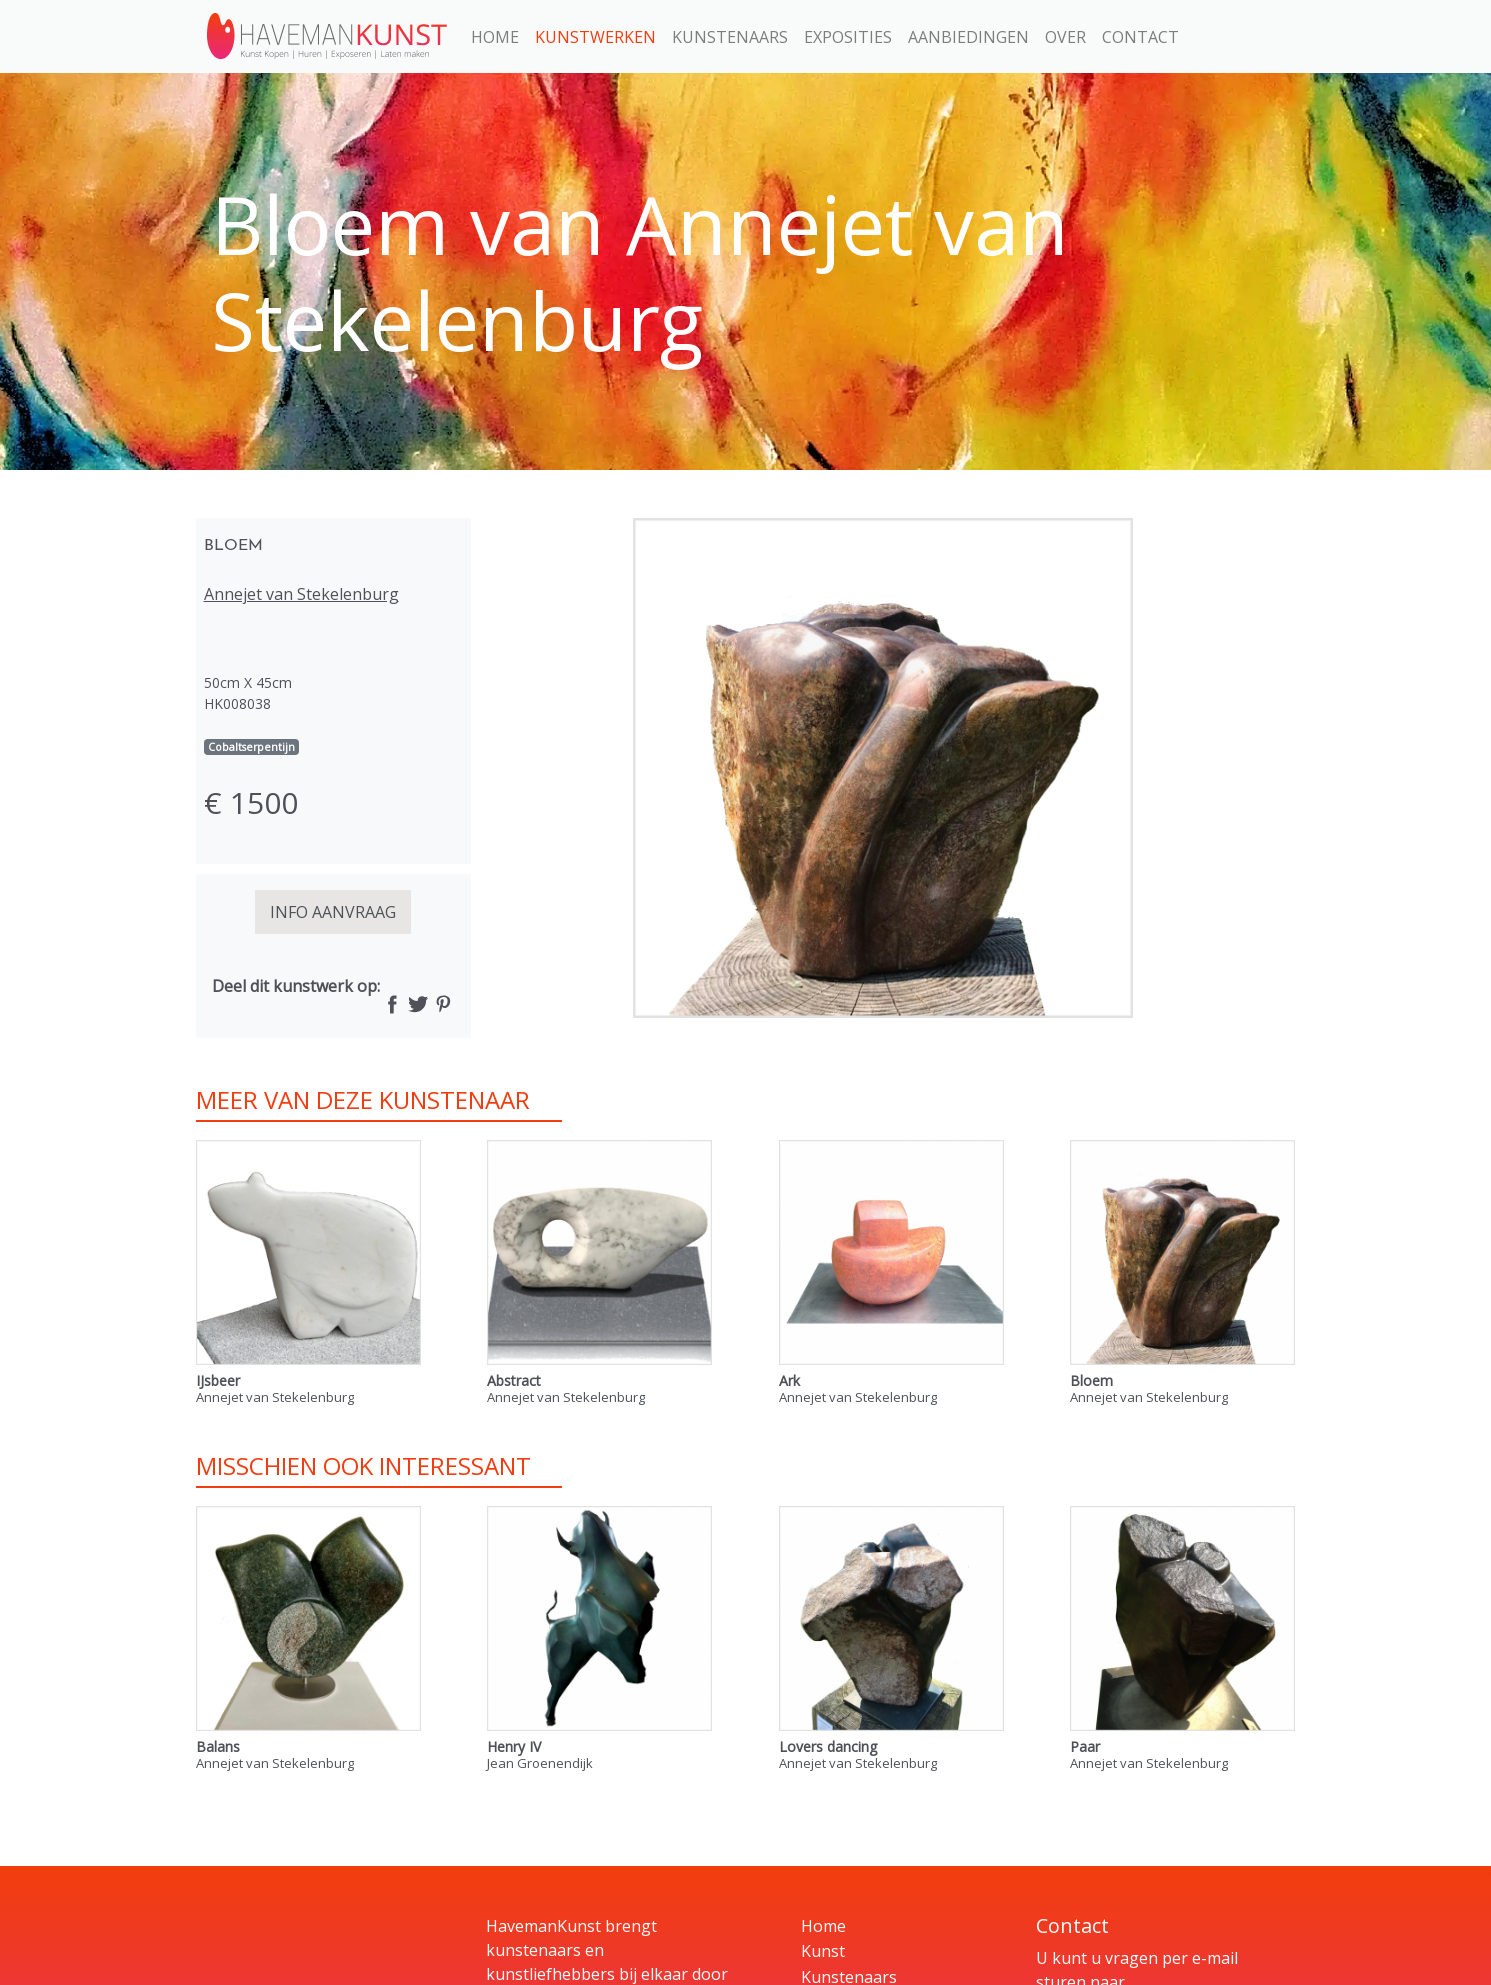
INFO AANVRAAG (333, 912)
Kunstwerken (595, 37)
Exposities (848, 37)
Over (1065, 37)
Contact (1140, 37)
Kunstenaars (730, 37)
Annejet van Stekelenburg (301, 594)
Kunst (823, 1951)
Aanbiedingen (968, 37)
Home (495, 37)
